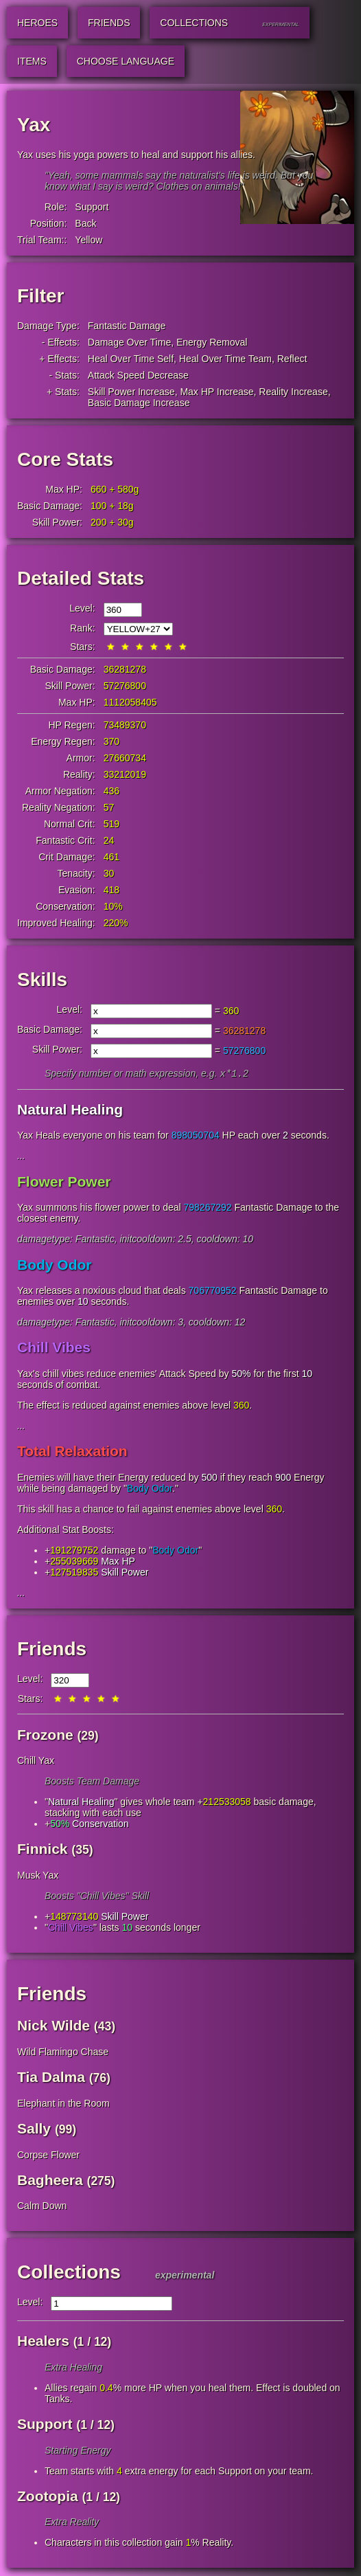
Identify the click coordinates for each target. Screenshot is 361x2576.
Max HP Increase (216, 391)
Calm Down (42, 2207)
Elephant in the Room (63, 2104)
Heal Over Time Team (225, 358)
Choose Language (125, 61)
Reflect (292, 358)
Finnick (42, 1850)
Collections (69, 2273)
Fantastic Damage (127, 325)
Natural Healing (70, 1111)
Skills (42, 979)
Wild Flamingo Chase (62, 2053)
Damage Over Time (129, 342)
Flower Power (64, 1183)
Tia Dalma (51, 2078)
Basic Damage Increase (139, 402)
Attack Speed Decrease (138, 375)
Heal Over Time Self (131, 358)
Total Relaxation (72, 1452)
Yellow (88, 239)
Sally (34, 2130)
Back (85, 223)
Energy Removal (212, 342)
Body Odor (54, 1266)
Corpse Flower (48, 2156)
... (21, 1157)
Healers (43, 2342)
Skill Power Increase (131, 391)
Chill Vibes (54, 1348)
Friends (51, 1650)
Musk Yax (37, 1876)
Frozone (45, 1736)
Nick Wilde (53, 2027)
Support (91, 206)
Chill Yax (35, 1761)
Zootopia (47, 2497)
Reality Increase (293, 391)
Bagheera (50, 2181)
